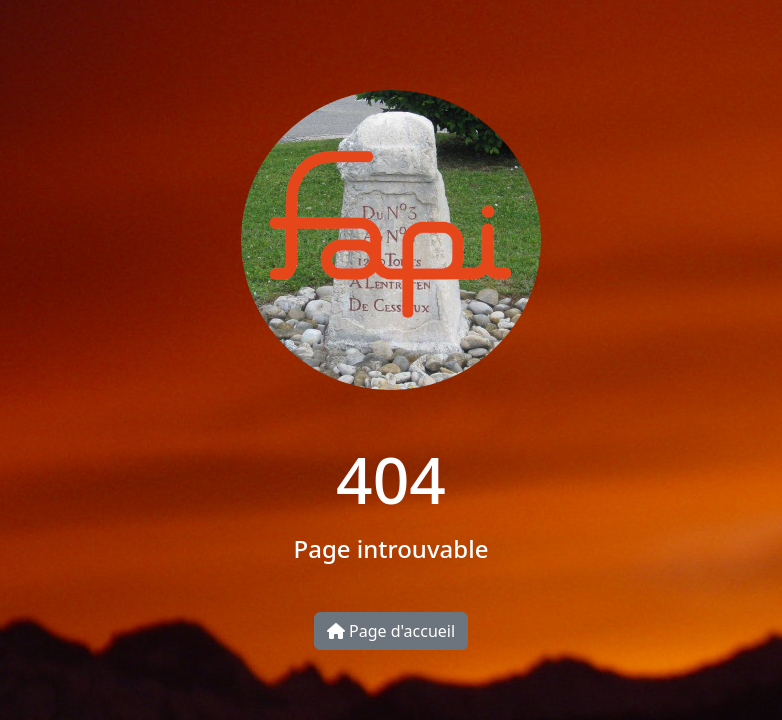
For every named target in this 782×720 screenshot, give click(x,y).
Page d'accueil (391, 631)
